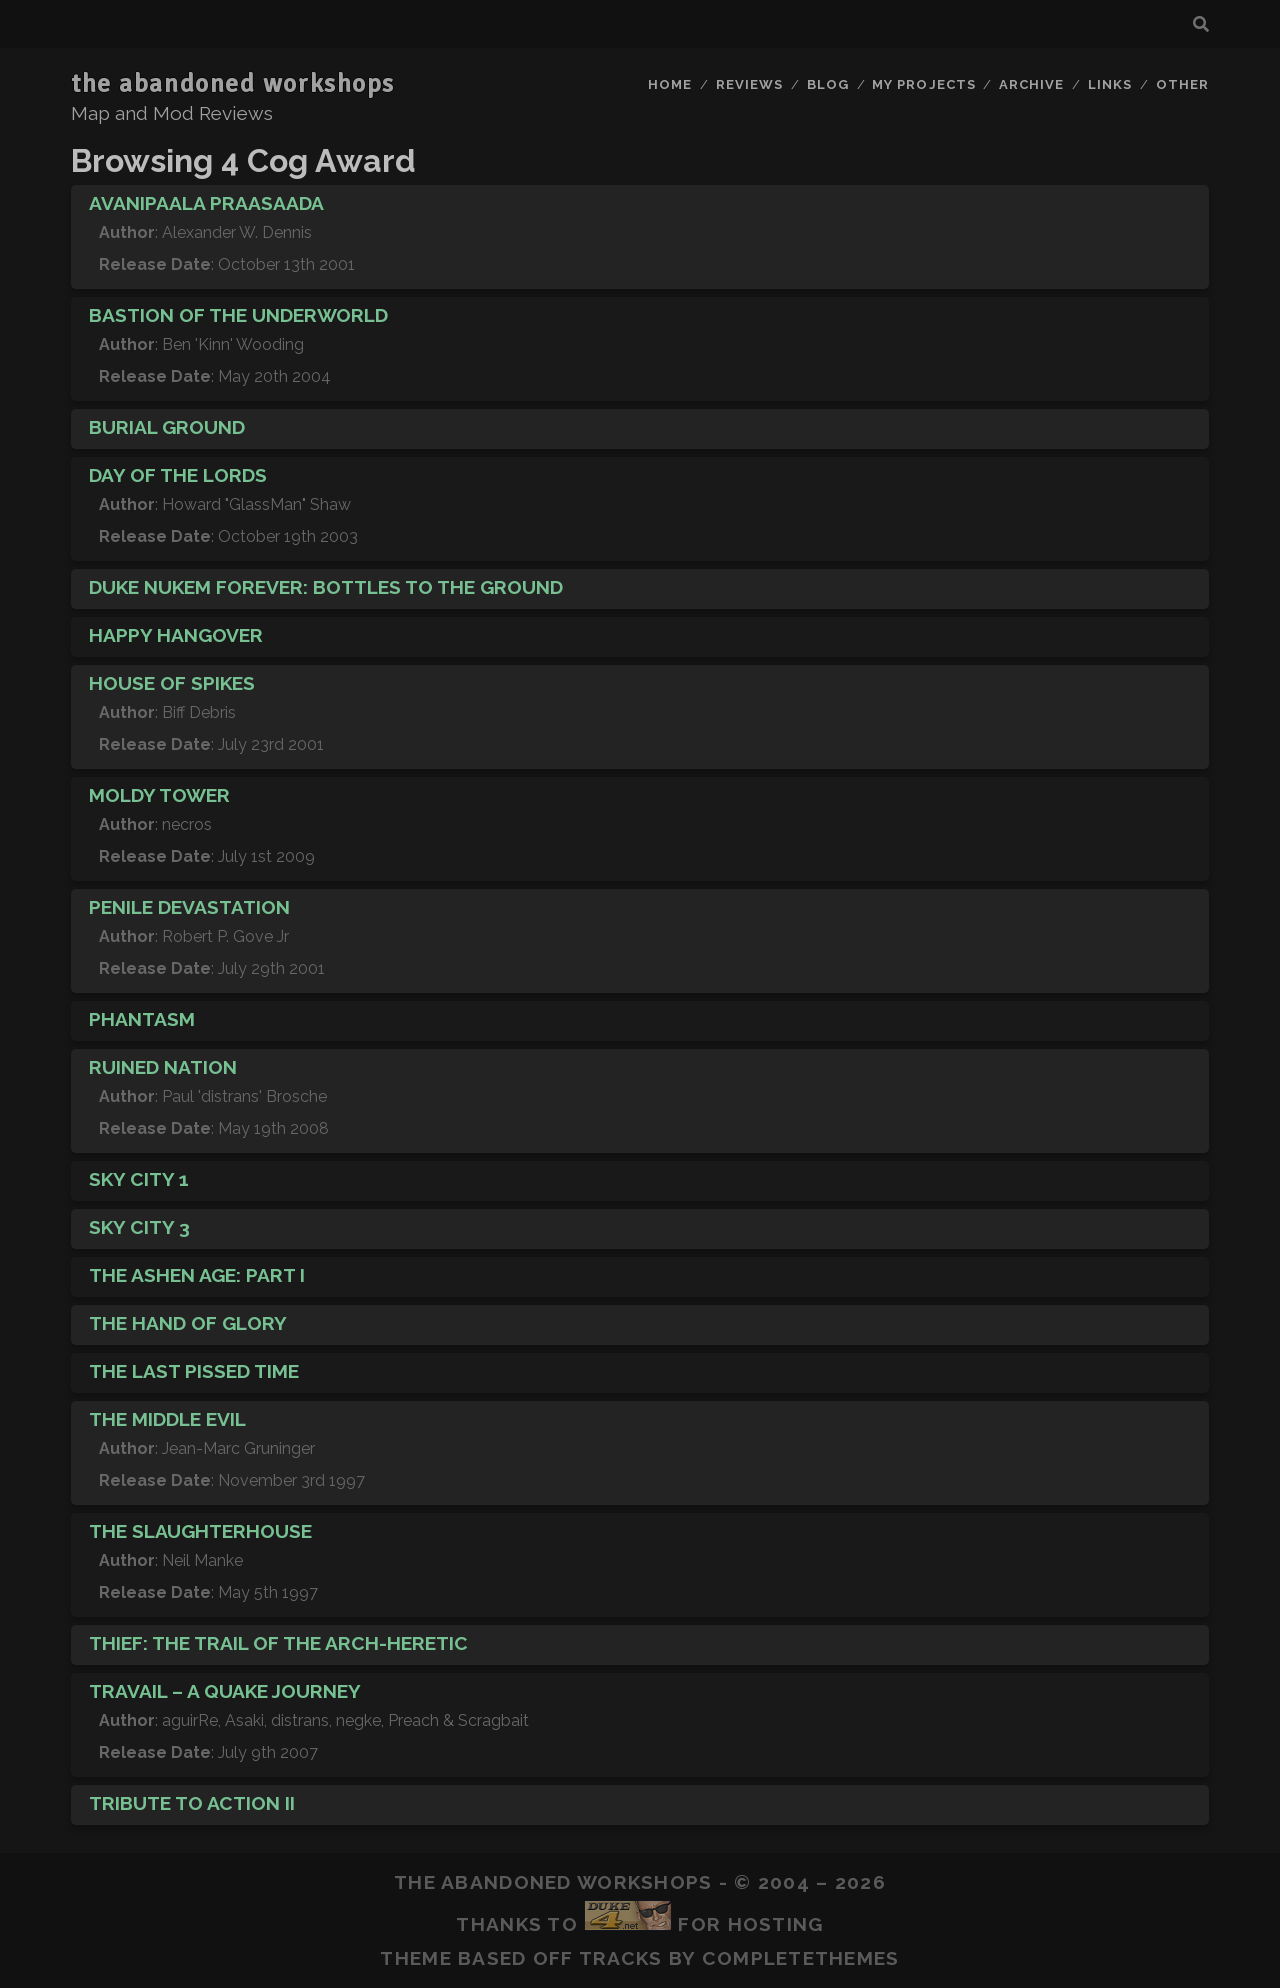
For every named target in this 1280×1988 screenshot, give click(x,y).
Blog (828, 84)
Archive (1031, 84)
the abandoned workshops (233, 84)
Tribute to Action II (192, 1803)
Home (670, 84)
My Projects (923, 84)
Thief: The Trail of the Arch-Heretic (278, 1643)
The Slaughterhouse (200, 1531)
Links (1110, 84)
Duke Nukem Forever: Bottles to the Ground (326, 587)
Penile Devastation (189, 907)
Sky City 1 (139, 1179)
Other (1182, 84)
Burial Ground (167, 427)
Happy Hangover (176, 635)
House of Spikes (172, 683)
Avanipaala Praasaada (206, 203)
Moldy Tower (159, 795)
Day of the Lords (178, 475)
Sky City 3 (139, 1227)
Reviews (749, 84)
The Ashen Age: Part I (197, 1275)
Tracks (621, 1958)
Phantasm (142, 1019)
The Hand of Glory (188, 1323)
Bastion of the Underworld (238, 315)
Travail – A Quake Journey (225, 1691)
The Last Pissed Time (194, 1371)
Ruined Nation (163, 1067)
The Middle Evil (167, 1419)
